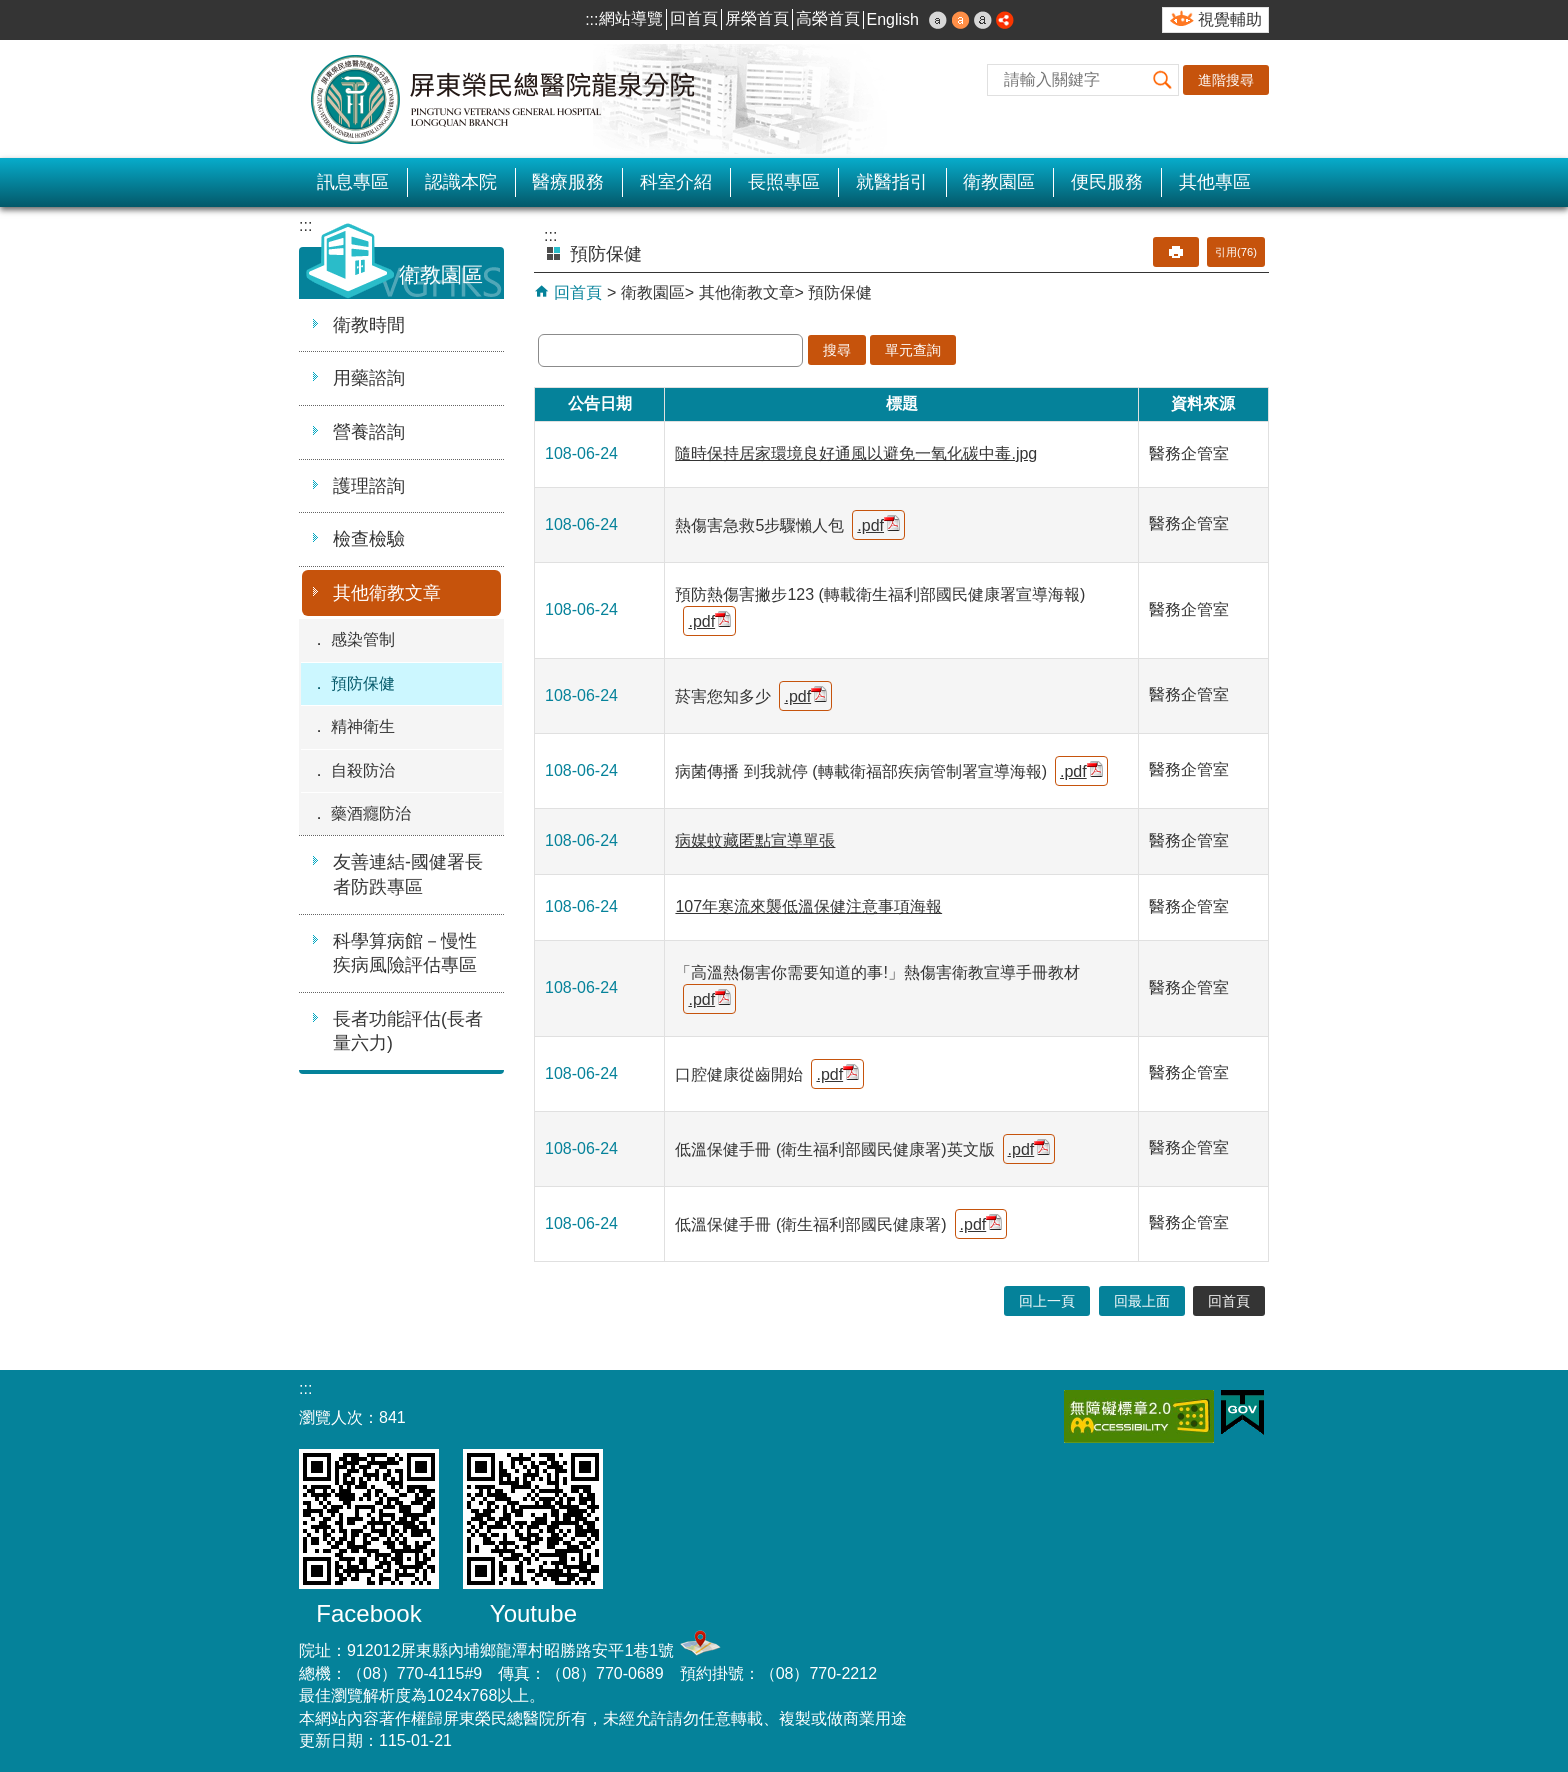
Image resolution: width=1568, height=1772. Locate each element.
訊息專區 (353, 182)
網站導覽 (631, 18)
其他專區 (1215, 182)
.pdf (878, 524)
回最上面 (1142, 1301)
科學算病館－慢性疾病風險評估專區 (405, 953)
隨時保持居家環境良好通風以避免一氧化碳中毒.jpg (856, 453)
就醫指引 (892, 182)
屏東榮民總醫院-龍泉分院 (504, 99)
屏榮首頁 (757, 18)
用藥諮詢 (369, 378)
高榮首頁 (828, 18)
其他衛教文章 (387, 593)
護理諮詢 (369, 486)
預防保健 (363, 683)
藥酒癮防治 (371, 813)
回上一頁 (1047, 1301)
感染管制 (363, 639)
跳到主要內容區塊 (10, 10)
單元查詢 (913, 350)
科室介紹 (676, 182)
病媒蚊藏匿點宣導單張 (755, 840)
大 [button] (983, 20)
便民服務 (1107, 182)
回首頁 (694, 18)
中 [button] (961, 20)
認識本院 (461, 182)
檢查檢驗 (369, 539)
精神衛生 (363, 726)
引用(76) (1236, 252)
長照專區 (784, 182)
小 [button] (938, 20)
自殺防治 (363, 770)
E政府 (1242, 1412)
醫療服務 (568, 182)
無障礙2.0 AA (1139, 1416)
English (893, 19)
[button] (1163, 80)
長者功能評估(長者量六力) (408, 1031)
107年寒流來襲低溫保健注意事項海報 (808, 906)
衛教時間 (369, 325)
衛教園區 (999, 182)
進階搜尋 (1226, 80)
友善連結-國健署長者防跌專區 (408, 874)
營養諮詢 (369, 432)
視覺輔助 (1230, 19)
